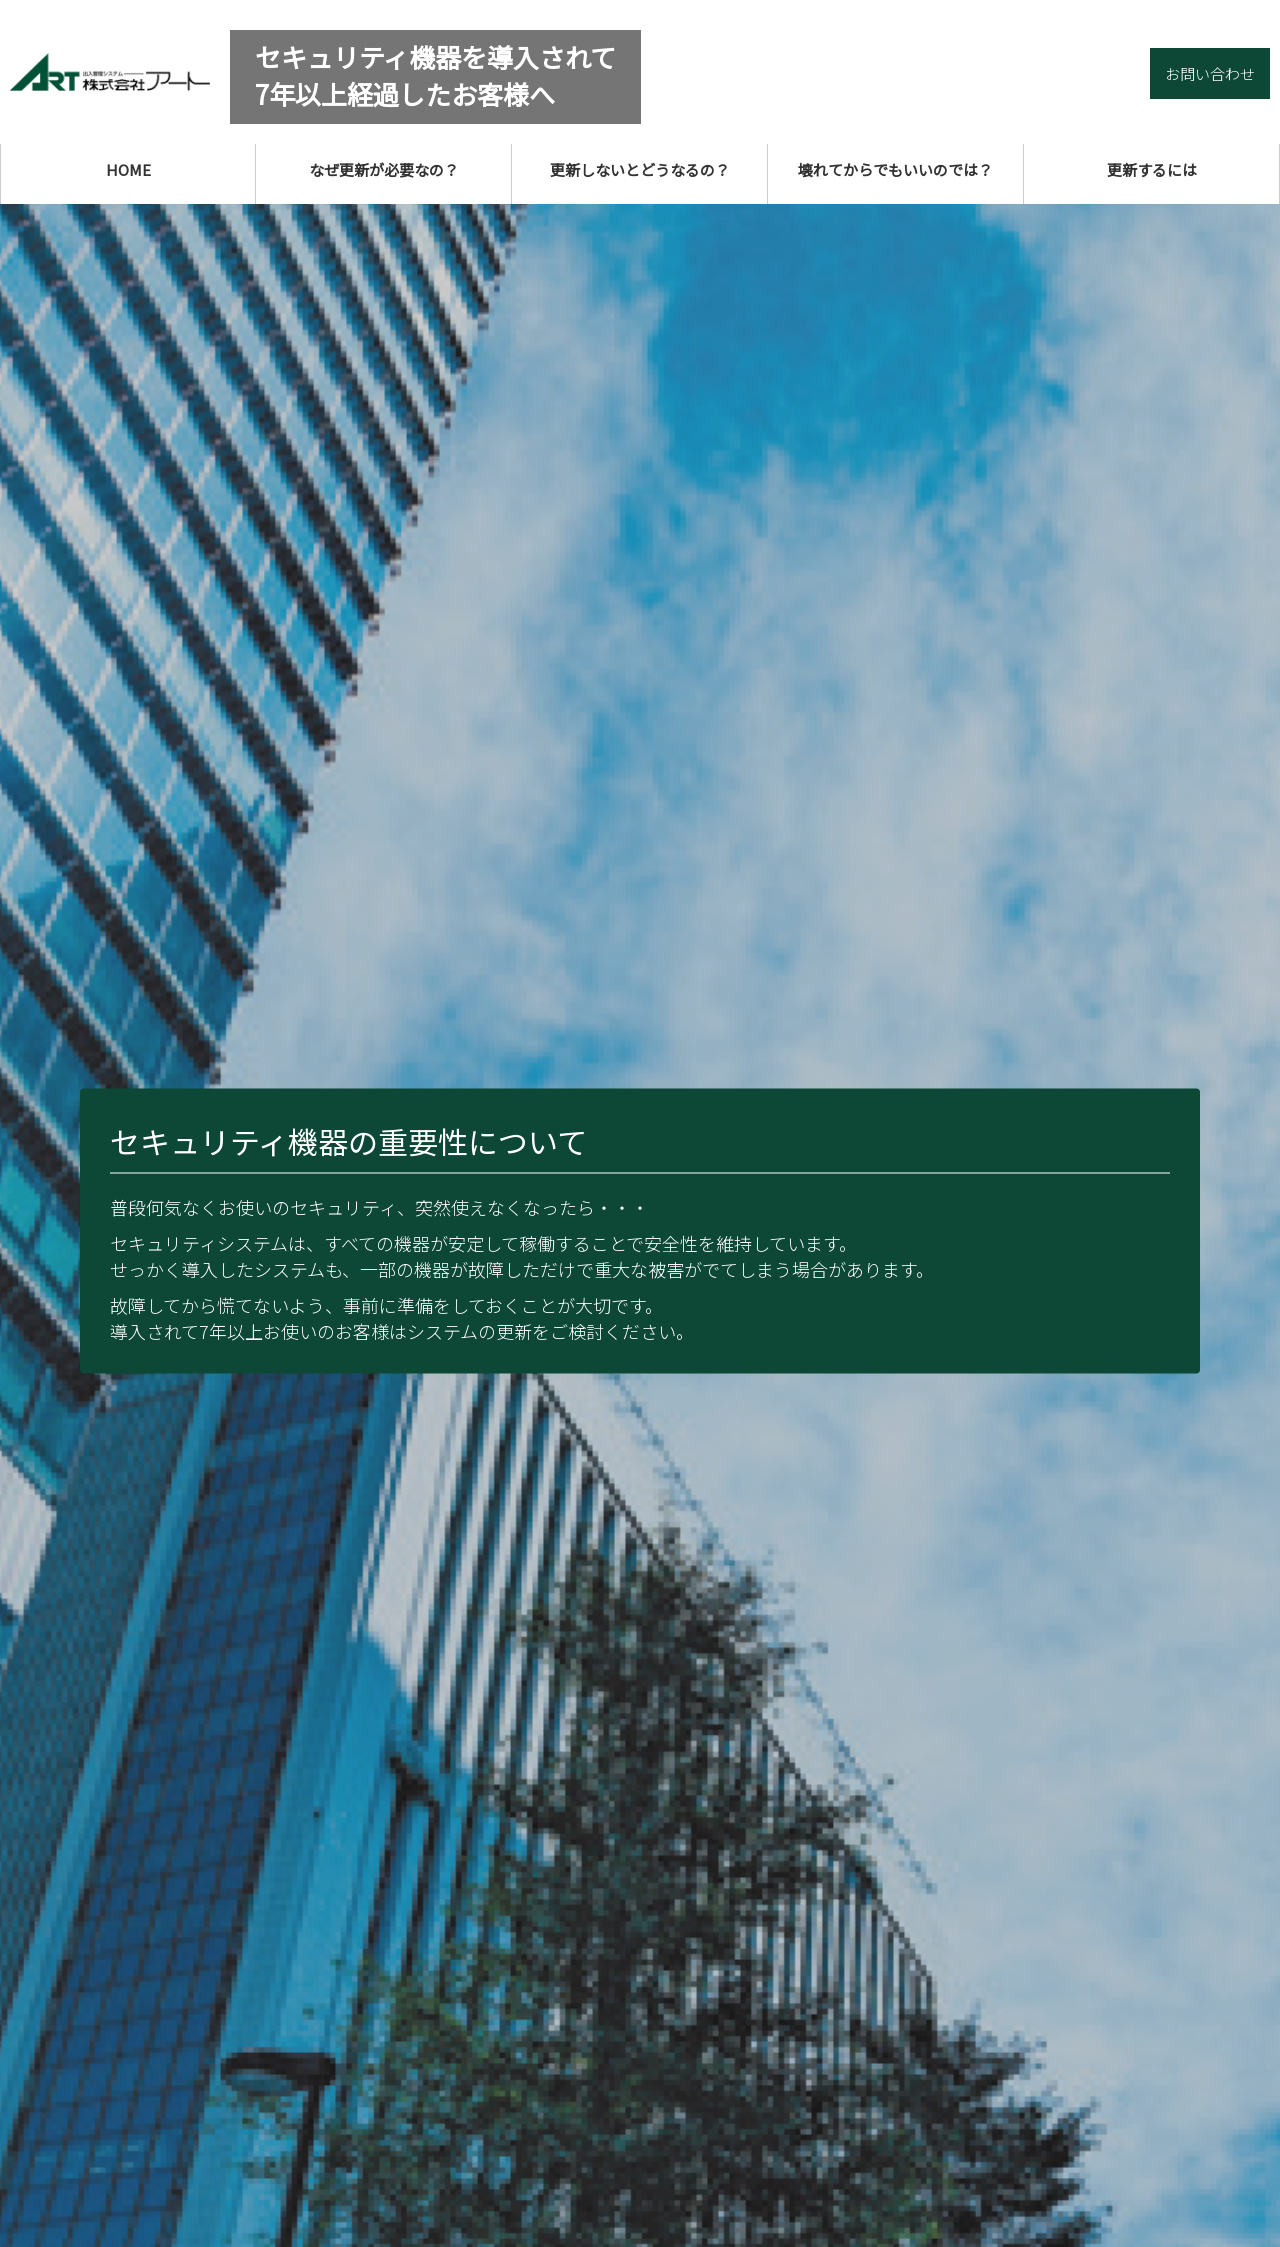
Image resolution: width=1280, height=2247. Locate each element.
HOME (128, 169)
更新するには (1152, 169)
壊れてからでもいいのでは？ (895, 169)
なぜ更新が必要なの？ (384, 169)
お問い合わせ (1210, 73)
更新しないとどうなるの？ (640, 169)
